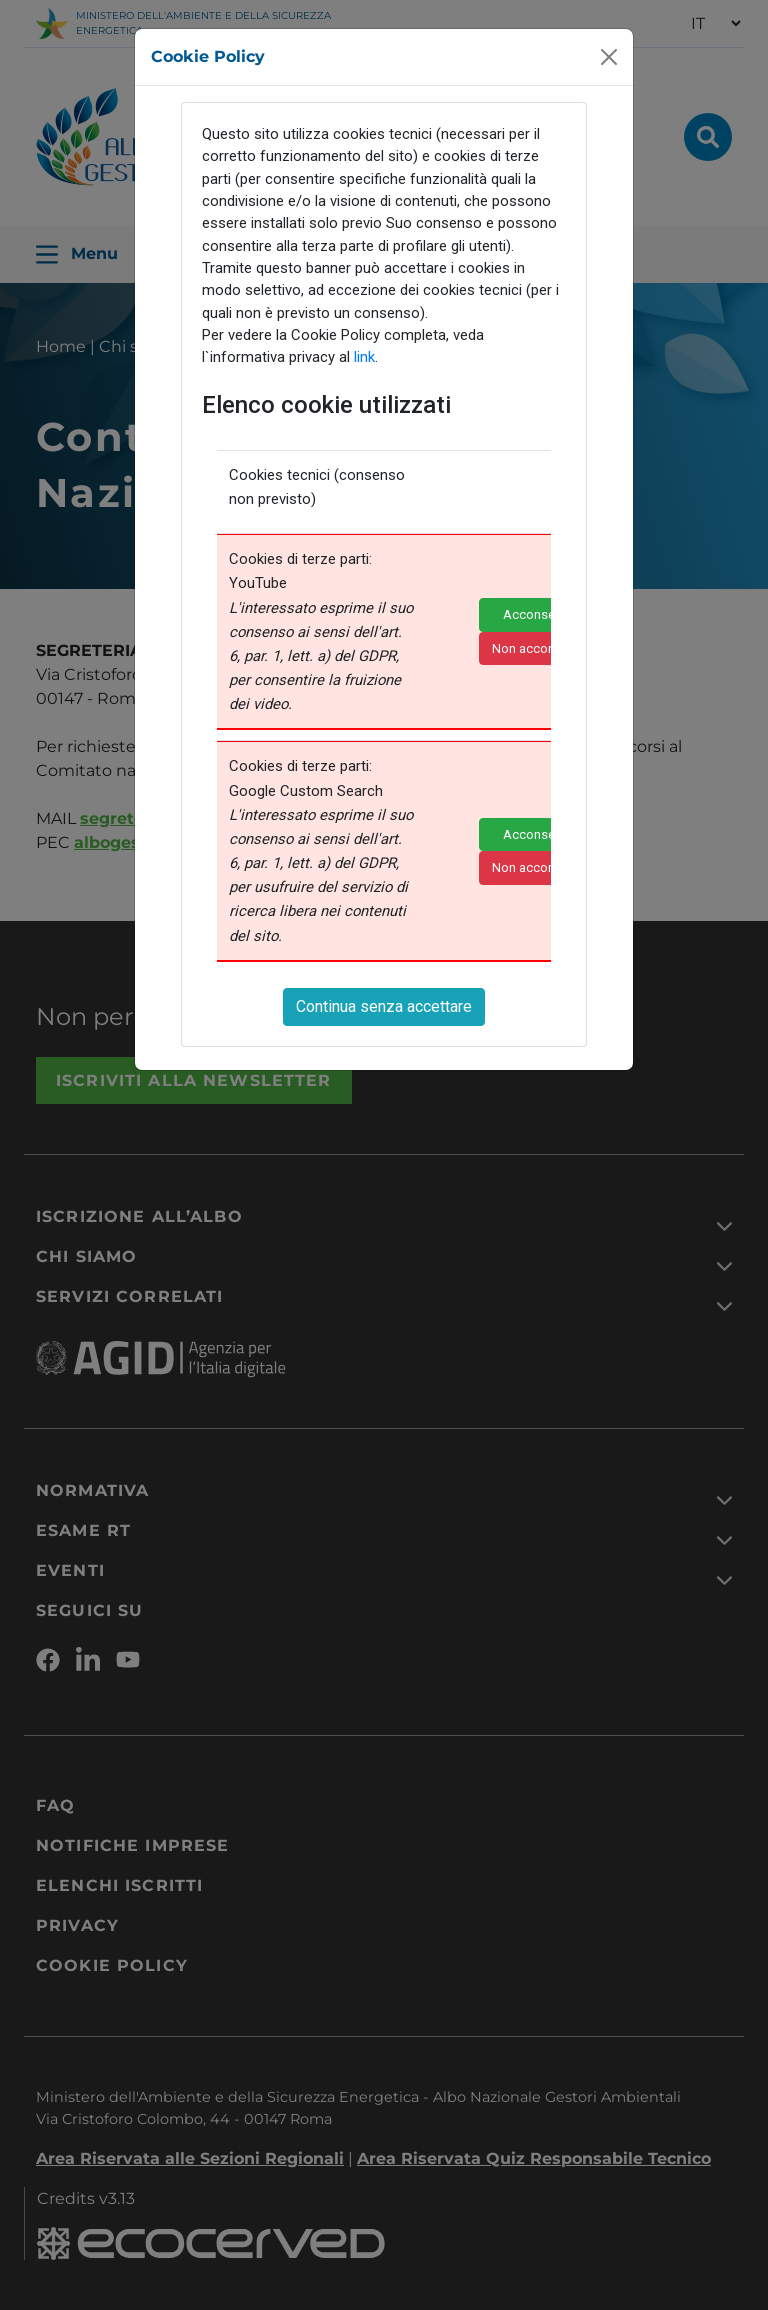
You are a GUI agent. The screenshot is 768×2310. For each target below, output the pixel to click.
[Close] (609, 55)
